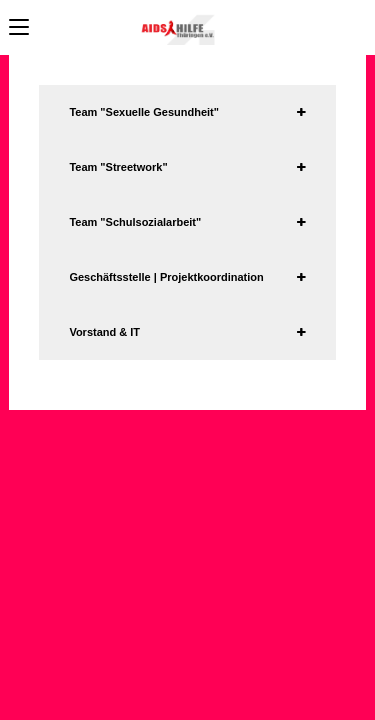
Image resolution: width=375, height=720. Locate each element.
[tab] (187, 112)
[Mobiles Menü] (19, 27)
